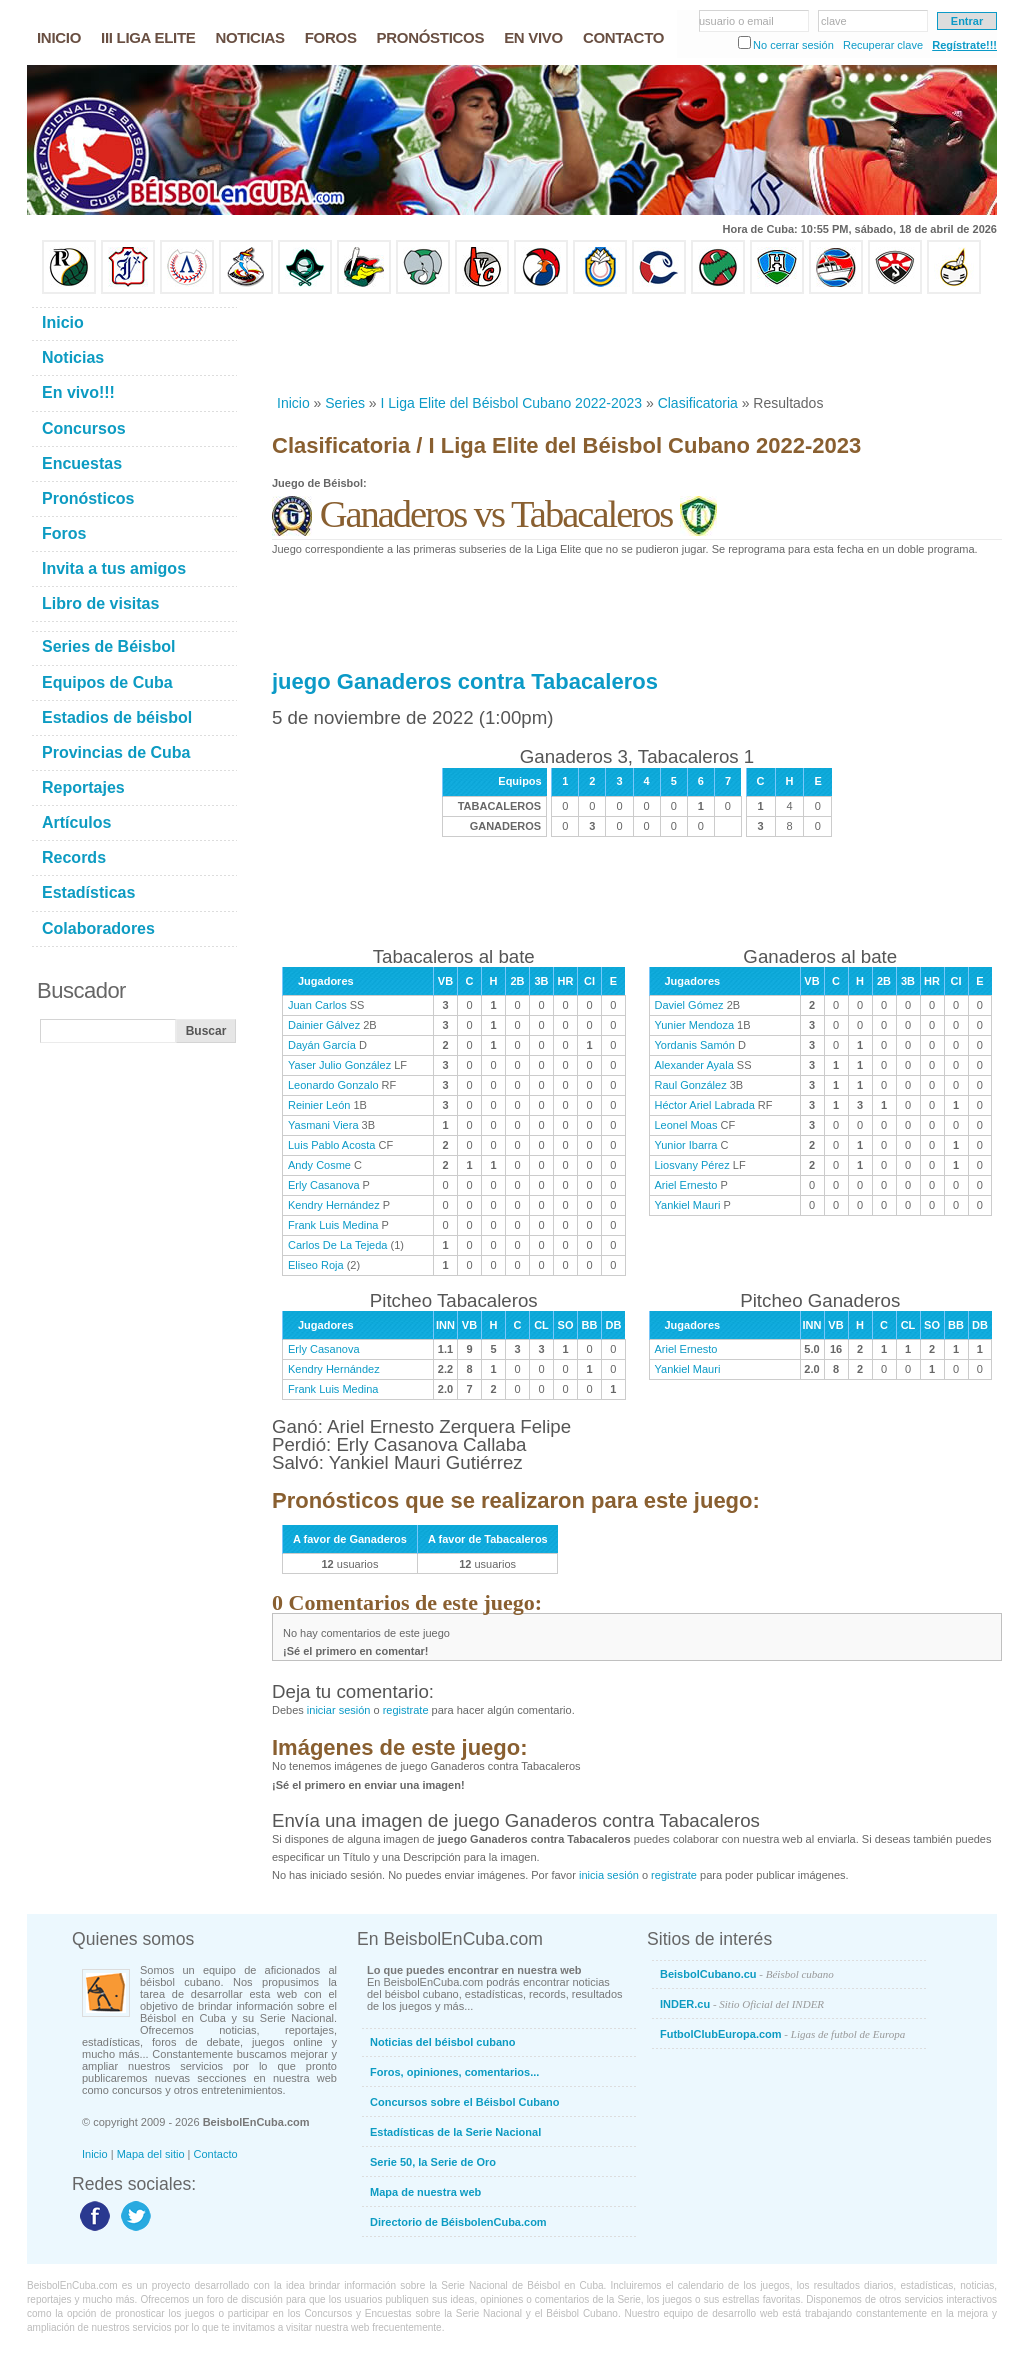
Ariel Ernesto (686, 1185)
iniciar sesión (339, 1710)
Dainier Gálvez (324, 1025)
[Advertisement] (636, 344)
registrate (406, 1710)
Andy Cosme (319, 1165)
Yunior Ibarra (686, 1145)
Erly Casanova (324, 1185)
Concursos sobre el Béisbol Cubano (464, 2102)
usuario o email (736, 21)
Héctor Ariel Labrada (705, 1105)
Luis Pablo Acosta (331, 1145)
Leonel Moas (686, 1125)
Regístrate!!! (964, 45)
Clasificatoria (698, 403)
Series (345, 403)
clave (834, 21)
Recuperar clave (883, 45)
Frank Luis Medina (333, 1225)
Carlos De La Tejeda (337, 1245)
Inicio (293, 403)
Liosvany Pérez (692, 1165)
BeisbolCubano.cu (747, 1974)
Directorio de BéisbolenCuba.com (458, 2222)
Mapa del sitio (151, 2154)
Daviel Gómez (689, 1005)
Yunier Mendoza (695, 1025)
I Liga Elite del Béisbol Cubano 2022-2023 (512, 403)
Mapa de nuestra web (425, 2192)
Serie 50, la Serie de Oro (433, 2162)
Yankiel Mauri (688, 1205)
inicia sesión (609, 1875)
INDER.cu (742, 2004)
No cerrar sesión (793, 45)
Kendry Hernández (334, 1205)
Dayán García (322, 1045)
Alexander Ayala (694, 1065)
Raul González (691, 1085)
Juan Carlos (317, 1005)
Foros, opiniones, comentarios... (454, 2072)
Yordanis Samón (695, 1045)
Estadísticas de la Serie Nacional (455, 2132)
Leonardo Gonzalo (333, 1085)
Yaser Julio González (339, 1065)
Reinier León (319, 1105)
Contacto (216, 2154)
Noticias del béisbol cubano (442, 2042)
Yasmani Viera (323, 1125)
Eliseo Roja (316, 1265)
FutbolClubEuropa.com (782, 2034)
